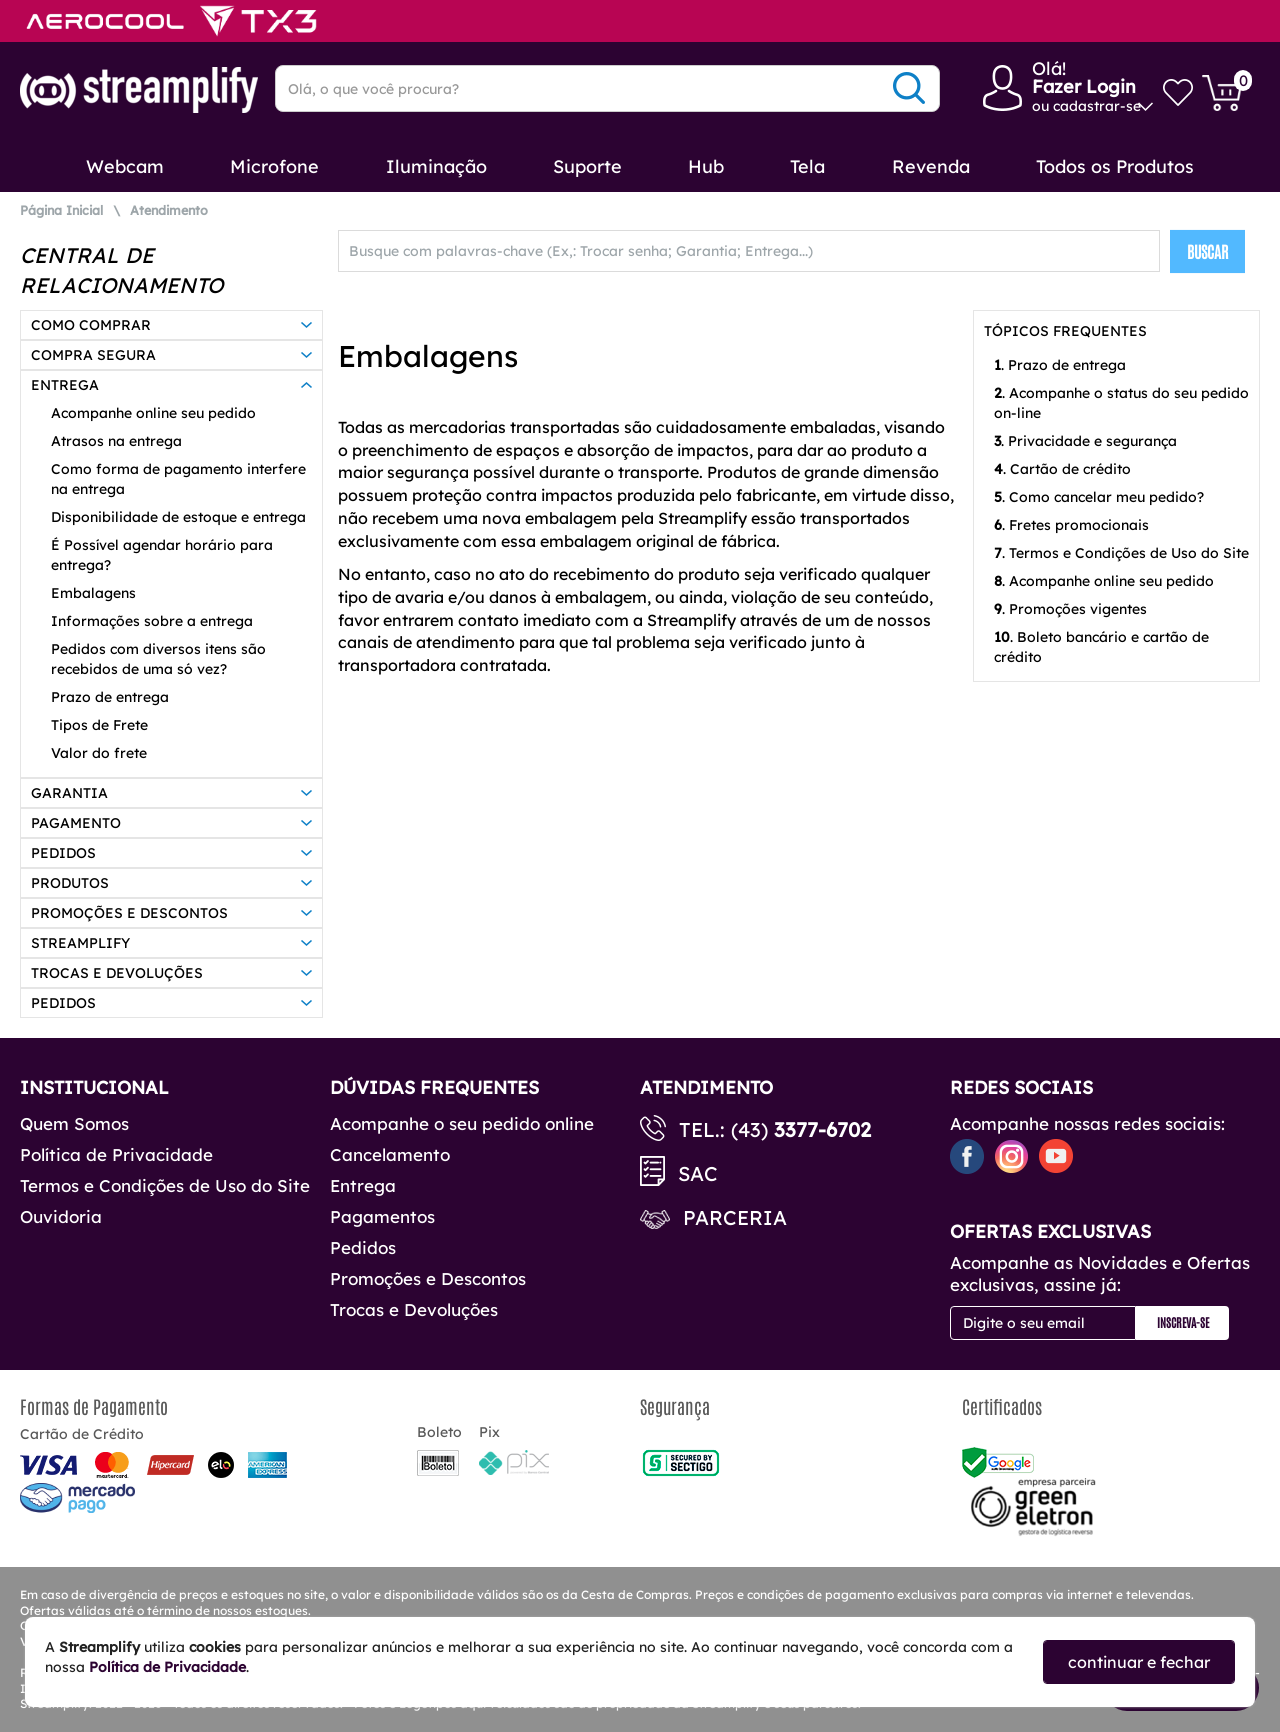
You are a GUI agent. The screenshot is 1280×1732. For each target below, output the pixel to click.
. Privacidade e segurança (1085, 441)
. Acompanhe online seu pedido (1104, 581)
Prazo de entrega (110, 697)
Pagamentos (382, 1216)
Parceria (735, 1217)
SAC (698, 1173)
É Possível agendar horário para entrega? (162, 555)
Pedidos (363, 1247)
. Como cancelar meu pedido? (1099, 497)
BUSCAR (1207, 251)
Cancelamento (390, 1154)
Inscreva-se (1183, 1322)
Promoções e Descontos (428, 1278)
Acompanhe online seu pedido (153, 413)
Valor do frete (99, 753)
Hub (706, 166)
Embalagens (93, 593)
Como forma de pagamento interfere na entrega (178, 479)
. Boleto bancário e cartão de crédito (1101, 647)
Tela (807, 166)
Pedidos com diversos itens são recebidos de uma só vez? (158, 659)
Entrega (363, 1185)
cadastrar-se (1097, 106)
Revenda (931, 166)
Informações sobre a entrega (152, 621)
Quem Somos (74, 1123)
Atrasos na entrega (116, 441)
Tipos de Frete (99, 725)
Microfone (274, 166)
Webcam (125, 166)
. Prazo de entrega (1060, 365)
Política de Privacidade (116, 1154)
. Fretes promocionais (1071, 525)
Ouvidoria (61, 1216)
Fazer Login (1084, 86)
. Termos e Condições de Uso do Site (1121, 553)
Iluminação (436, 166)
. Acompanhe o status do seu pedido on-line (1121, 403)
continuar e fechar (1139, 1662)
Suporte (587, 166)
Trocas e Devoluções (414, 1309)
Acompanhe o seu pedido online (462, 1123)
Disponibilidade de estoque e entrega (178, 517)
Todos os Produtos (1115, 166)
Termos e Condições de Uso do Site (165, 1185)
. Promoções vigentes (1070, 609)
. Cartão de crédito (1062, 469)
